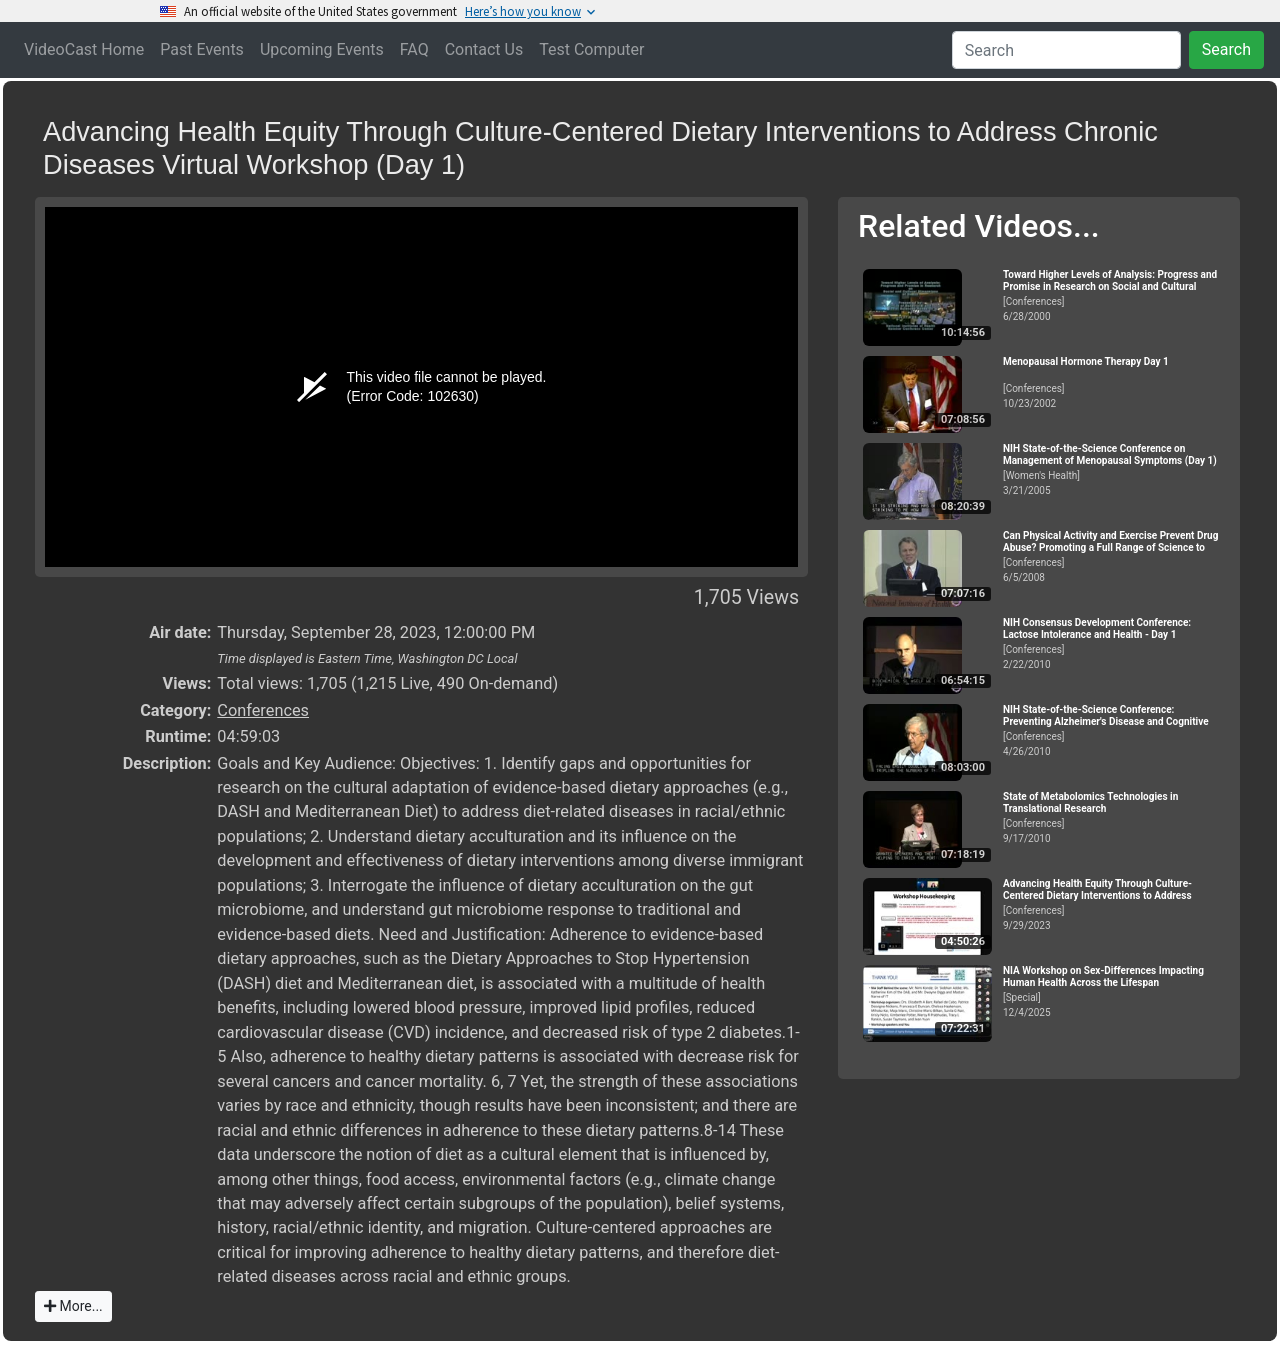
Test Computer (591, 49)
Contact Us (484, 49)
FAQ (414, 49)
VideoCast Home (84, 49)
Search (1226, 49)
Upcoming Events (322, 49)
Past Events (202, 49)
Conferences (263, 710)
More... (73, 1306)
